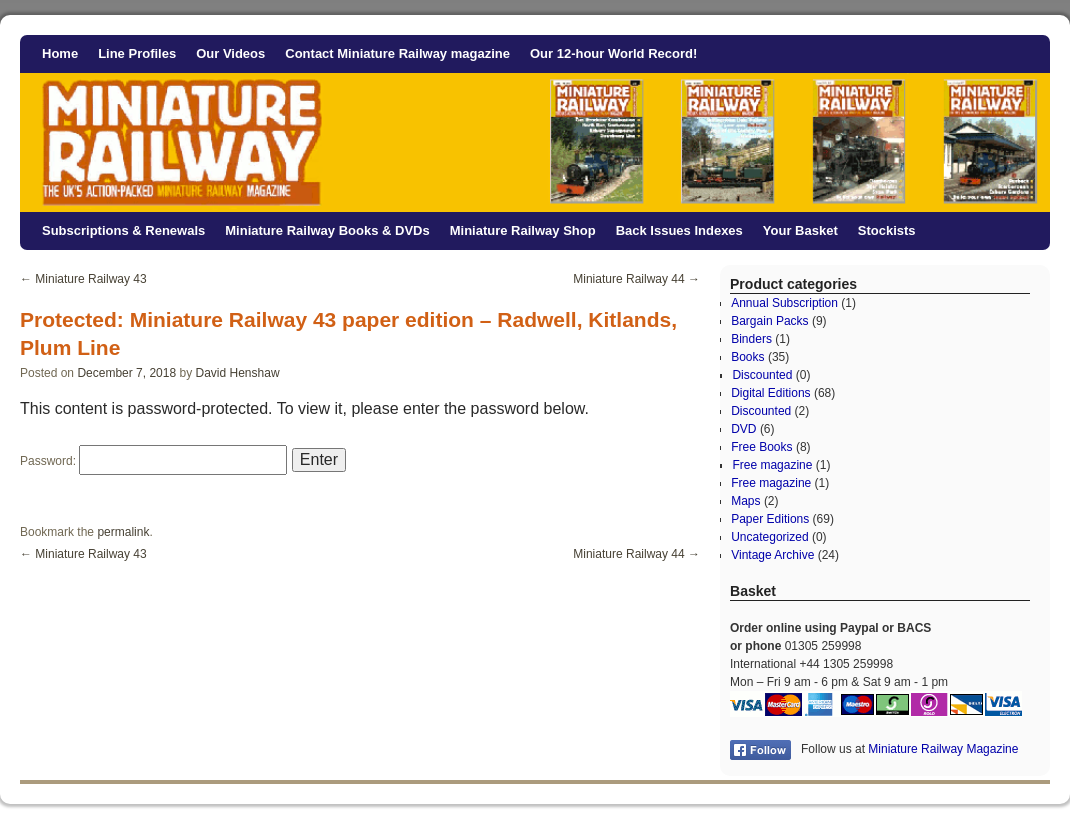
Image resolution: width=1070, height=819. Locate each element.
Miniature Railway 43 (83, 279)
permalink (123, 532)
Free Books (761, 447)
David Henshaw (238, 373)
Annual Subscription (784, 303)
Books (747, 357)
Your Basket (800, 230)
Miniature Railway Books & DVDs (327, 230)
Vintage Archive (772, 555)
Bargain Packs (769, 321)
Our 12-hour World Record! (613, 53)
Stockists (887, 230)
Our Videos (230, 53)
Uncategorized (769, 537)
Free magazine (772, 465)
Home (60, 53)
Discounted (762, 375)
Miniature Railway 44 (636, 279)
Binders (751, 339)
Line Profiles (137, 53)
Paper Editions (770, 519)
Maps (745, 501)
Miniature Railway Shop (523, 230)
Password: (153, 461)
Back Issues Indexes (679, 230)
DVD (743, 429)
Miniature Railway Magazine (943, 749)
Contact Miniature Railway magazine (397, 53)
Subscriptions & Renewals (123, 230)
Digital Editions (770, 393)
